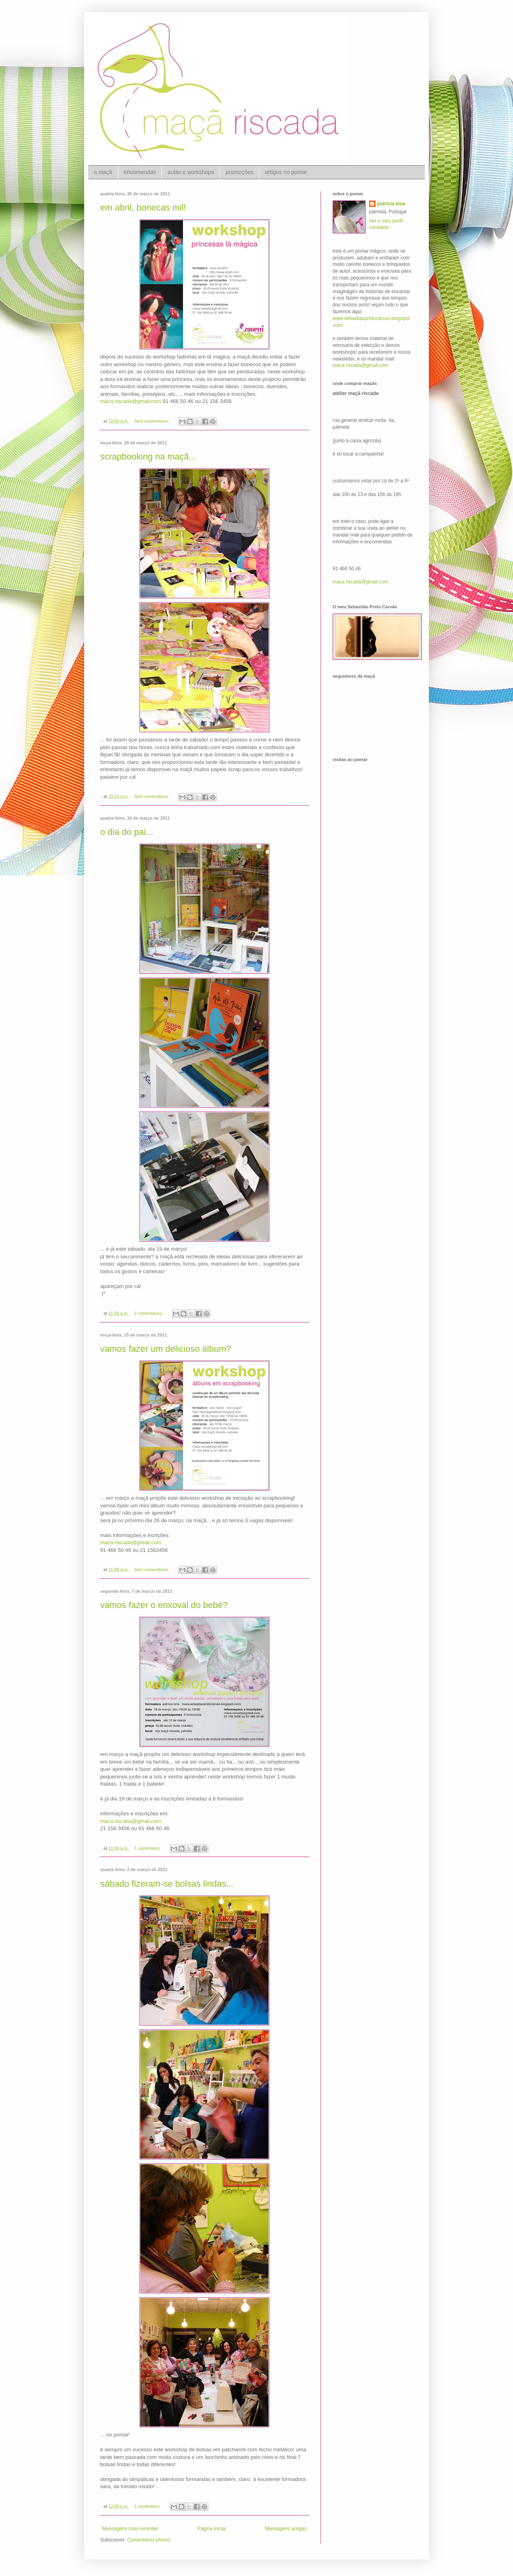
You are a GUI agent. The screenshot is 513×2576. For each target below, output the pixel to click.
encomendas (140, 172)
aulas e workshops (191, 172)
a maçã (103, 172)
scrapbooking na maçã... (148, 457)
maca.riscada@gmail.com (130, 401)
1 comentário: (148, 1848)
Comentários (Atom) (148, 2540)
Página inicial (212, 2528)
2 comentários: (149, 1313)
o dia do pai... (126, 832)
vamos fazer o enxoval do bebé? (164, 1605)
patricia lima (391, 204)
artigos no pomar (286, 172)
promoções (239, 172)
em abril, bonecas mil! (143, 208)
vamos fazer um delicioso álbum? (165, 1349)
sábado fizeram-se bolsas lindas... (167, 1884)
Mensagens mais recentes (130, 2528)
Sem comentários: (152, 421)
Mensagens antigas (286, 2528)
